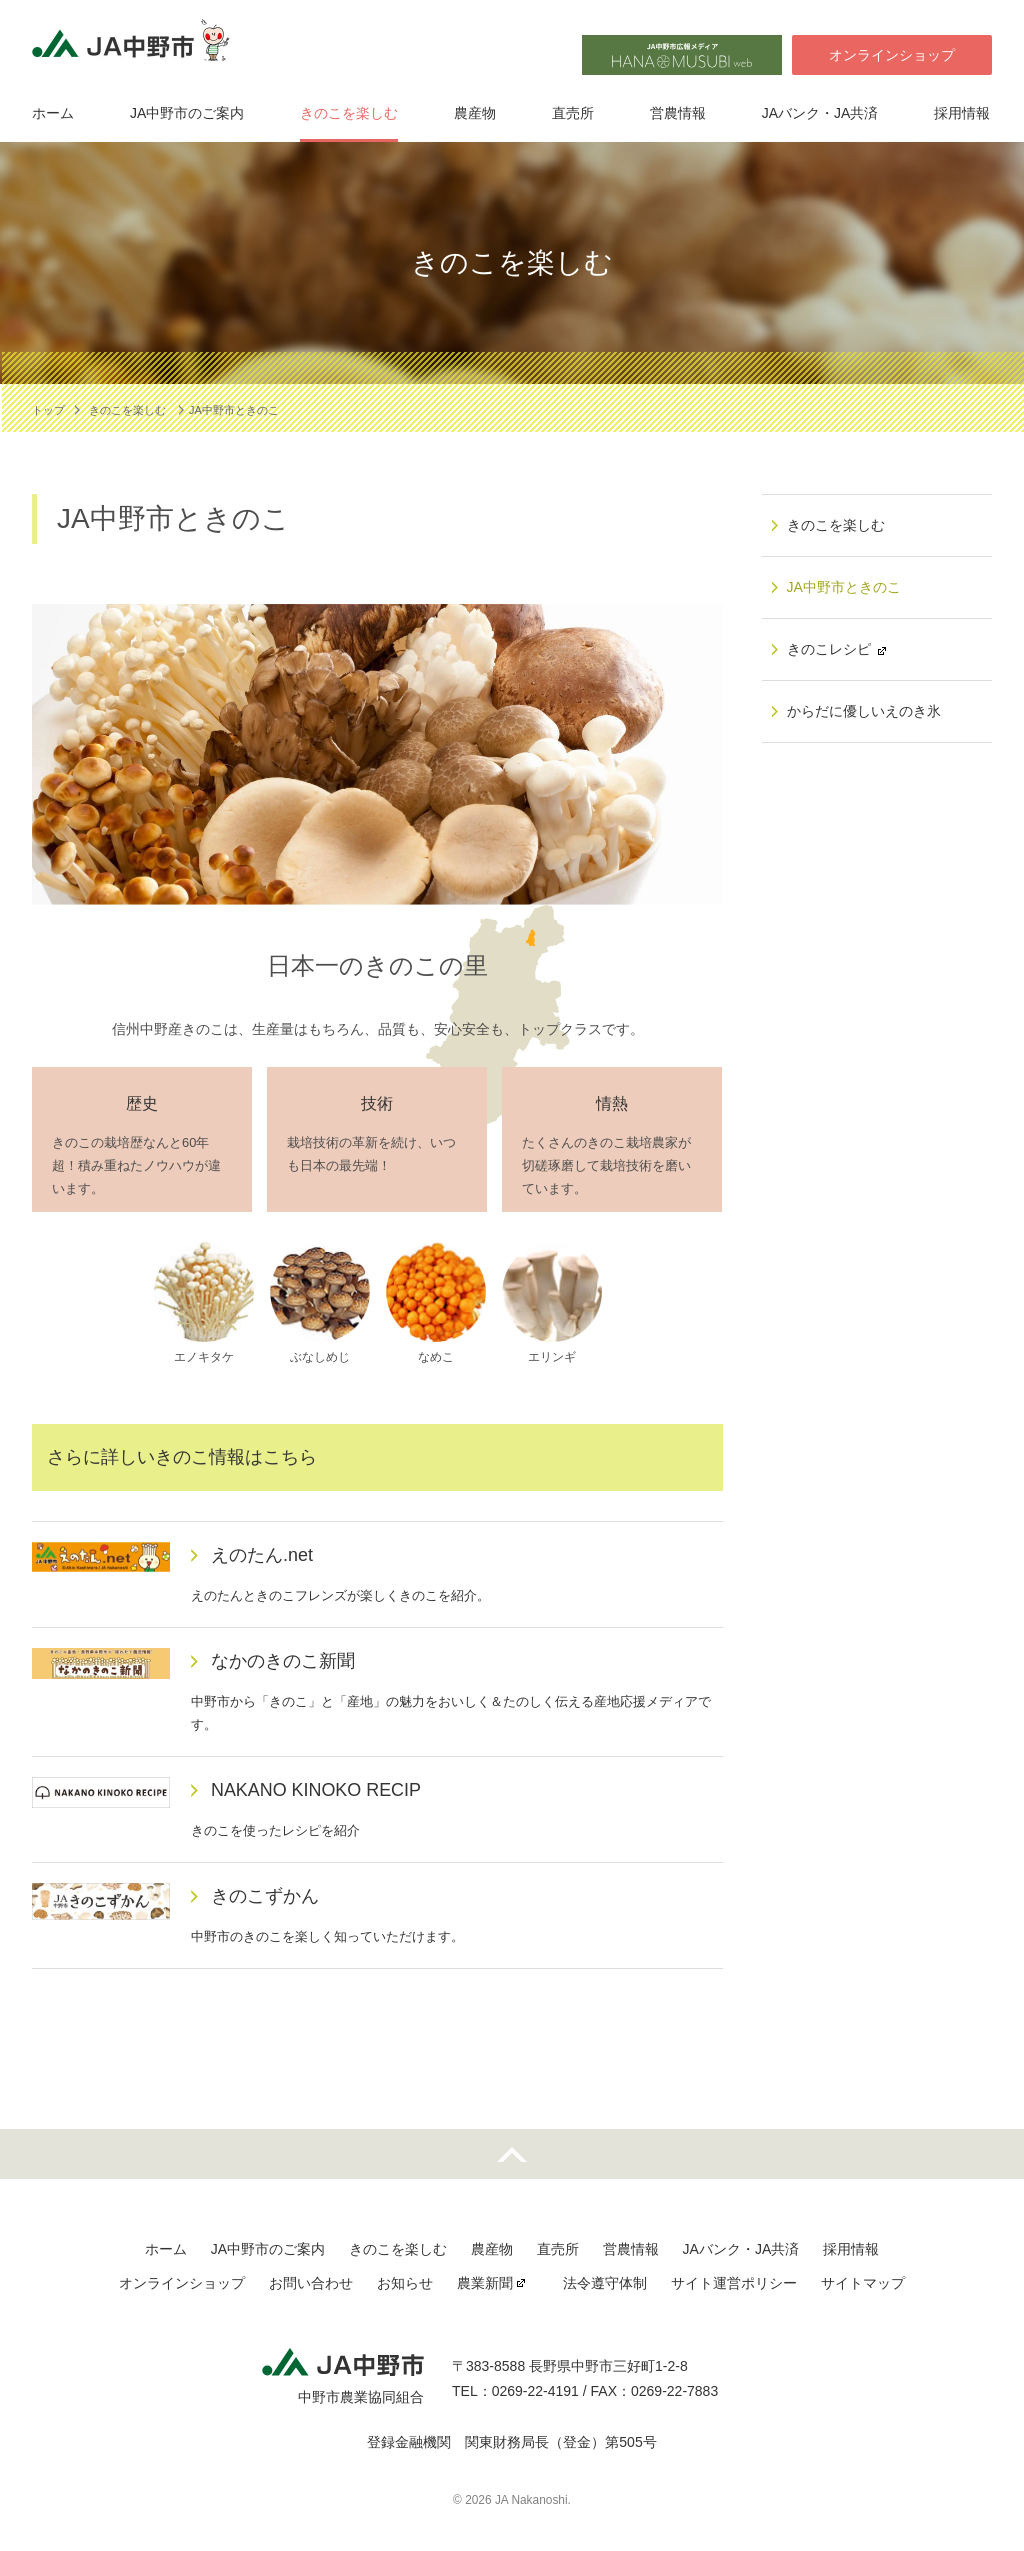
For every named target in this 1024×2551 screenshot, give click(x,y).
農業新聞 (485, 2283)
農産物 (475, 113)
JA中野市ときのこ (844, 587)
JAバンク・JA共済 (820, 113)
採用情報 (962, 113)
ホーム (53, 113)
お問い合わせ (311, 2283)
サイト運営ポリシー (734, 2283)
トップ (48, 410)
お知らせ (405, 2283)
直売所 (573, 113)
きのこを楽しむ (349, 113)
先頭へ (512, 2154)
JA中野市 (137, 46)
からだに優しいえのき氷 (864, 711)
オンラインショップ (892, 55)
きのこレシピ (829, 649)
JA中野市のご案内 (187, 113)
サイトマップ (863, 2283)
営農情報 (678, 113)
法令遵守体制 (605, 2283)
